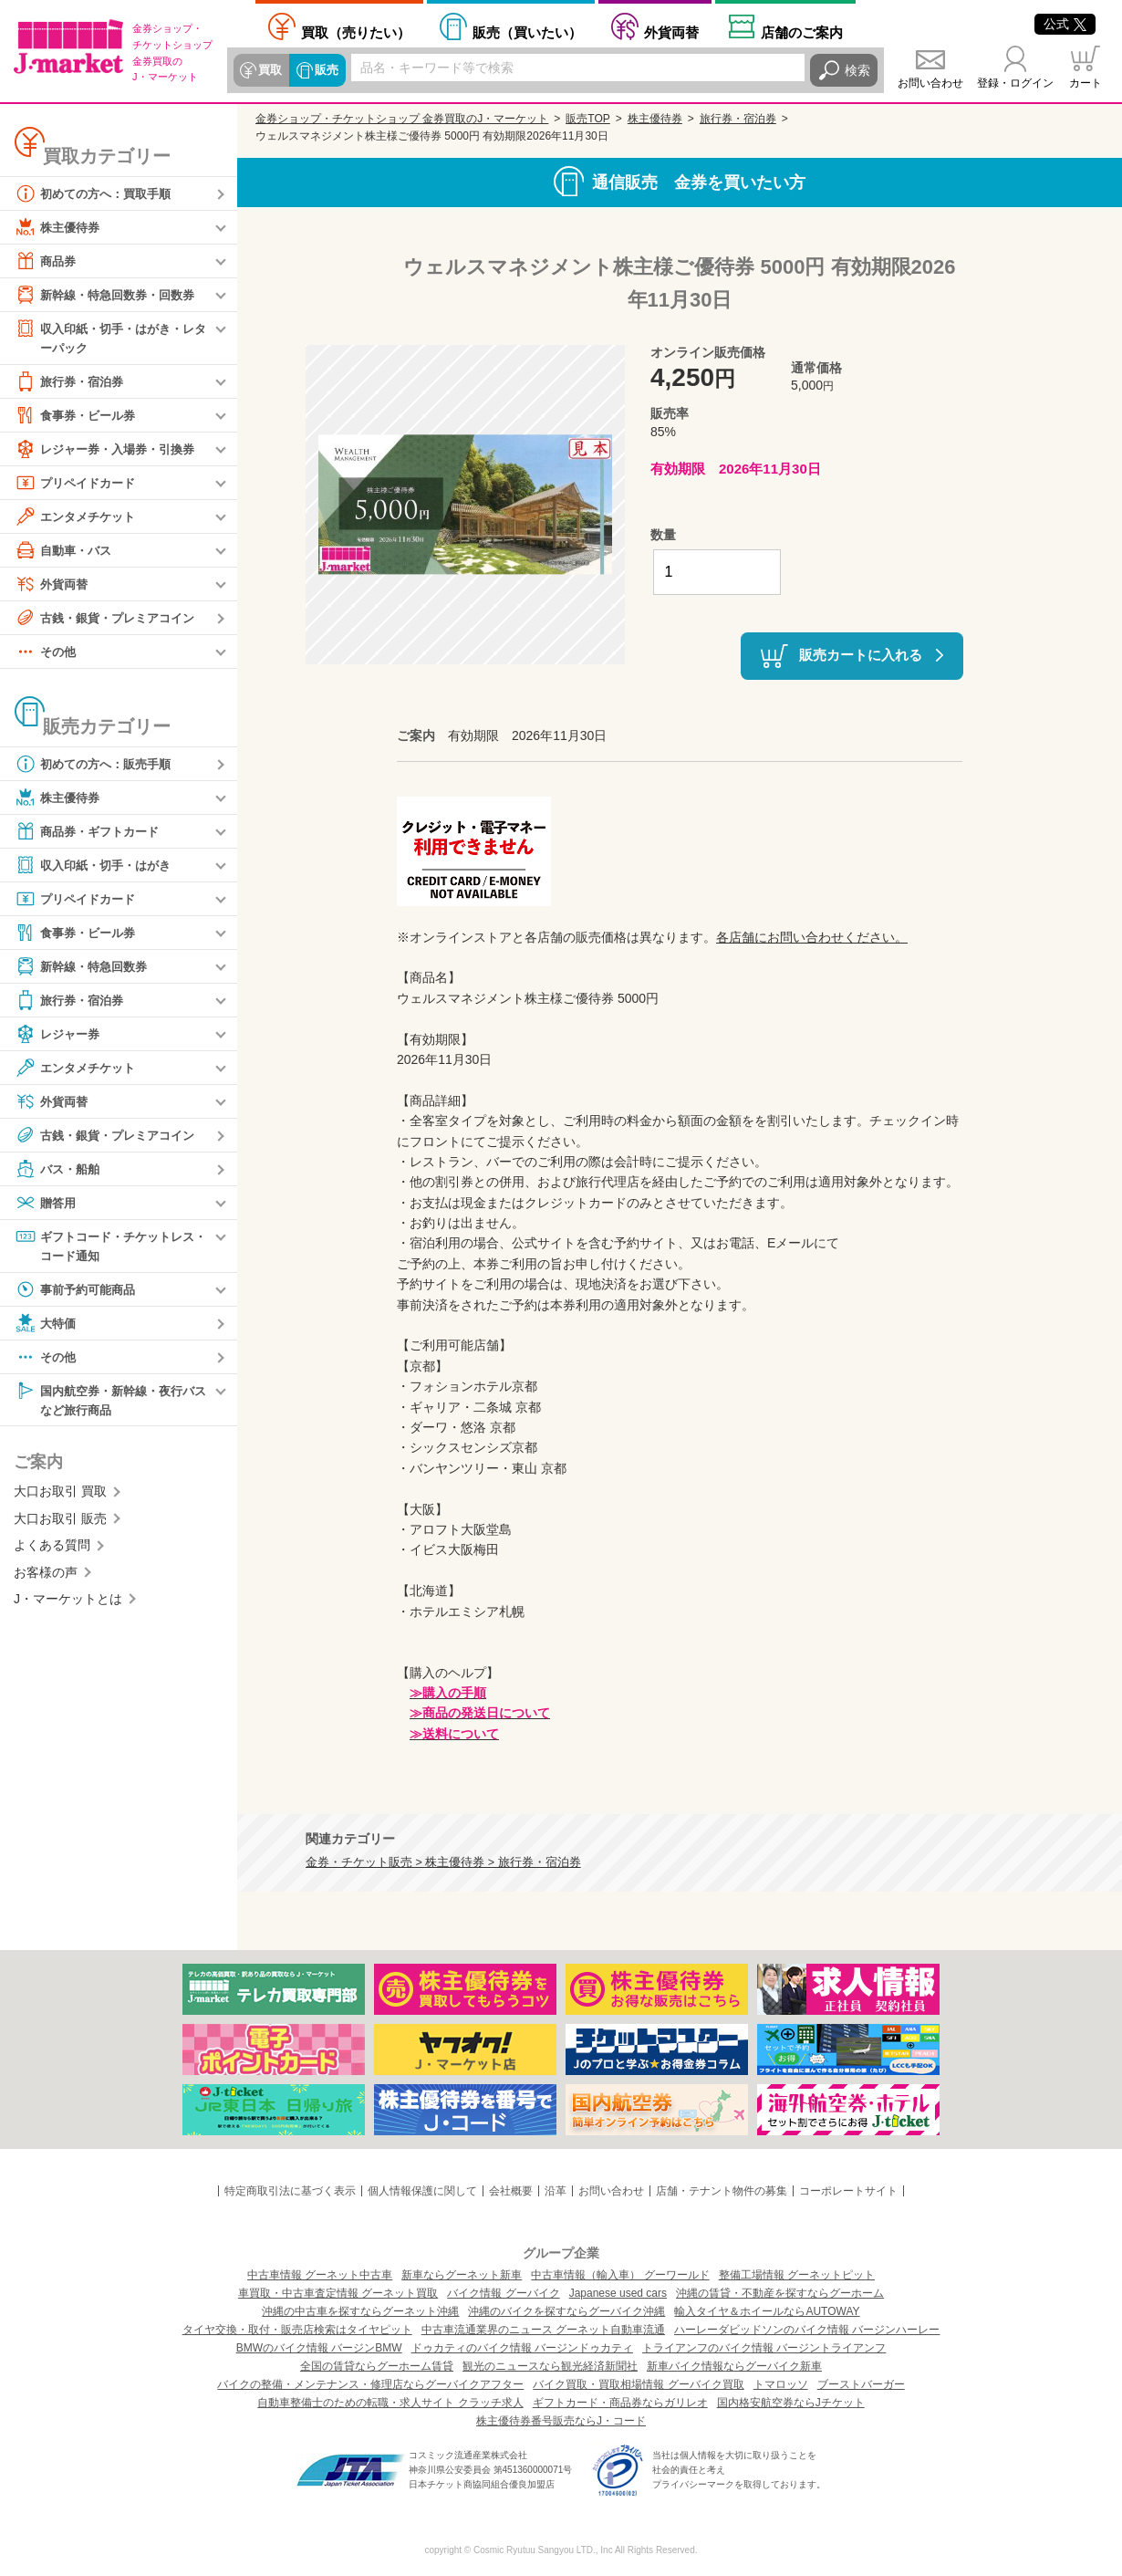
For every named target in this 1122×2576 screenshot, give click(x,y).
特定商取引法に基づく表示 (290, 2191)
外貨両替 (671, 32)
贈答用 (46, 1204)
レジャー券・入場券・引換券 (110, 450)
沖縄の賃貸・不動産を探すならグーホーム (780, 2293)
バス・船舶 (59, 1170)
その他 (46, 652)
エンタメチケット (78, 517)
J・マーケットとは (68, 1603)
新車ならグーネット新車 (461, 2274)
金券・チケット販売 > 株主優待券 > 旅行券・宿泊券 (443, 1862)
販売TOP (587, 118)
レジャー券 (59, 1035)
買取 (270, 70)
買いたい (527, 32)
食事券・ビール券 (78, 416)
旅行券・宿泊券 (72, 382)
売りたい (355, 32)
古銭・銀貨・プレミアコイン (110, 619)
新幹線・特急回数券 (85, 967)
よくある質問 (52, 1549)
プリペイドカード (78, 484)
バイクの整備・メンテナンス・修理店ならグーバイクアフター (370, 2384)
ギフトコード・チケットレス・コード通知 (104, 1246)
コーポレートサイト (848, 2191)
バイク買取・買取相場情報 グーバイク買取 (638, 2384)
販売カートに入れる (860, 654)
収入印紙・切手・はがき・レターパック (110, 337)
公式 (1065, 23)
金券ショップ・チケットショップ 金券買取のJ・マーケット (401, 118)
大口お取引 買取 (60, 1495)
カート (1085, 83)
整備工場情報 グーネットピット (797, 2274)
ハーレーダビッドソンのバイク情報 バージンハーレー (807, 2329)
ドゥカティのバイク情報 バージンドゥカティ (522, 2347)
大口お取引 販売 (60, 1523)
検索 (857, 70)
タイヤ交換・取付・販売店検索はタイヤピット (297, 2329)
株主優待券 (59, 227)
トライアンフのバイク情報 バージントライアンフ (764, 2347)
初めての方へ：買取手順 (98, 193)
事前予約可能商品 (78, 1292)
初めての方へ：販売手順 (98, 765)
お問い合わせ (930, 83)
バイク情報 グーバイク (503, 2293)
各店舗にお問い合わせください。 (812, 937)
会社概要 (511, 2191)
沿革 (555, 2191)
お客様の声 (46, 1576)
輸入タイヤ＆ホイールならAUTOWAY (766, 2311)
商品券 (46, 261)
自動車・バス (66, 551)
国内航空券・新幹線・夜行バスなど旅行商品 (110, 1402)
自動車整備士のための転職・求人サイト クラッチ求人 (390, 2402)
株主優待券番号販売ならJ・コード (561, 2420)
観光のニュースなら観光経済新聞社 (550, 2366)
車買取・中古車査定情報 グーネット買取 (338, 2293)
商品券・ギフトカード (91, 832)
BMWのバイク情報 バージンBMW (319, 2347)
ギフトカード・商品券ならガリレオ (620, 2402)
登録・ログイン (1015, 83)
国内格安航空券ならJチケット (791, 2402)
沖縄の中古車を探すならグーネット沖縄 (360, 2311)
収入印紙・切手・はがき (98, 866)
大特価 (46, 1326)
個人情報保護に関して (422, 2191)
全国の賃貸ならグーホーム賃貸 (376, 2366)
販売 (325, 70)
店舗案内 (802, 32)
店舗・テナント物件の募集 (721, 2191)
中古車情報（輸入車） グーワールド (620, 2274)
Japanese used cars (618, 2293)
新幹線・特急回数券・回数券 (110, 295)
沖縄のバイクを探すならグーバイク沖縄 (566, 2311)
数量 (663, 534)
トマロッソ (780, 2384)
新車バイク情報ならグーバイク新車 (734, 2366)
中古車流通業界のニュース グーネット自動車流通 (543, 2329)
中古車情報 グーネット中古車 (319, 2274)
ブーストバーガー (861, 2384)
